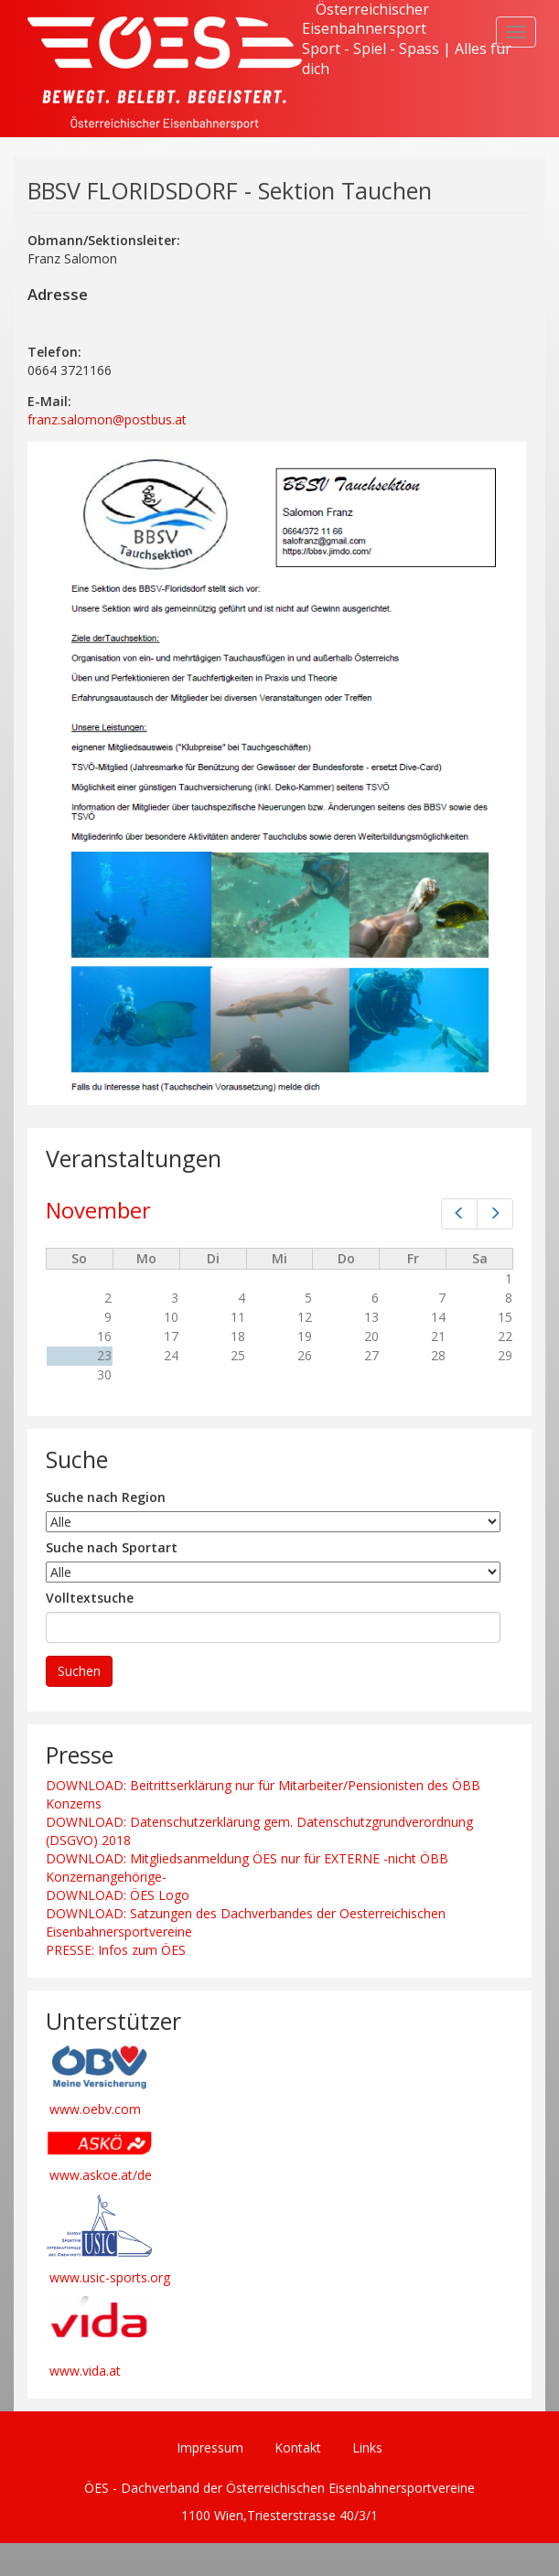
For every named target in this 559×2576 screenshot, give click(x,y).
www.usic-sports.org (109, 2277)
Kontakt (297, 2447)
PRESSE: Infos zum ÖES (116, 1950)
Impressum (210, 2447)
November (98, 1210)
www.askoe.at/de (100, 2175)
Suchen (79, 1671)
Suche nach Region (106, 1497)
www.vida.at (85, 2370)
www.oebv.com (95, 2109)
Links (367, 2447)
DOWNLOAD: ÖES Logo (117, 1895)
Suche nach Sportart (111, 1547)
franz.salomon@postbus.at (107, 419)
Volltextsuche (90, 1597)
